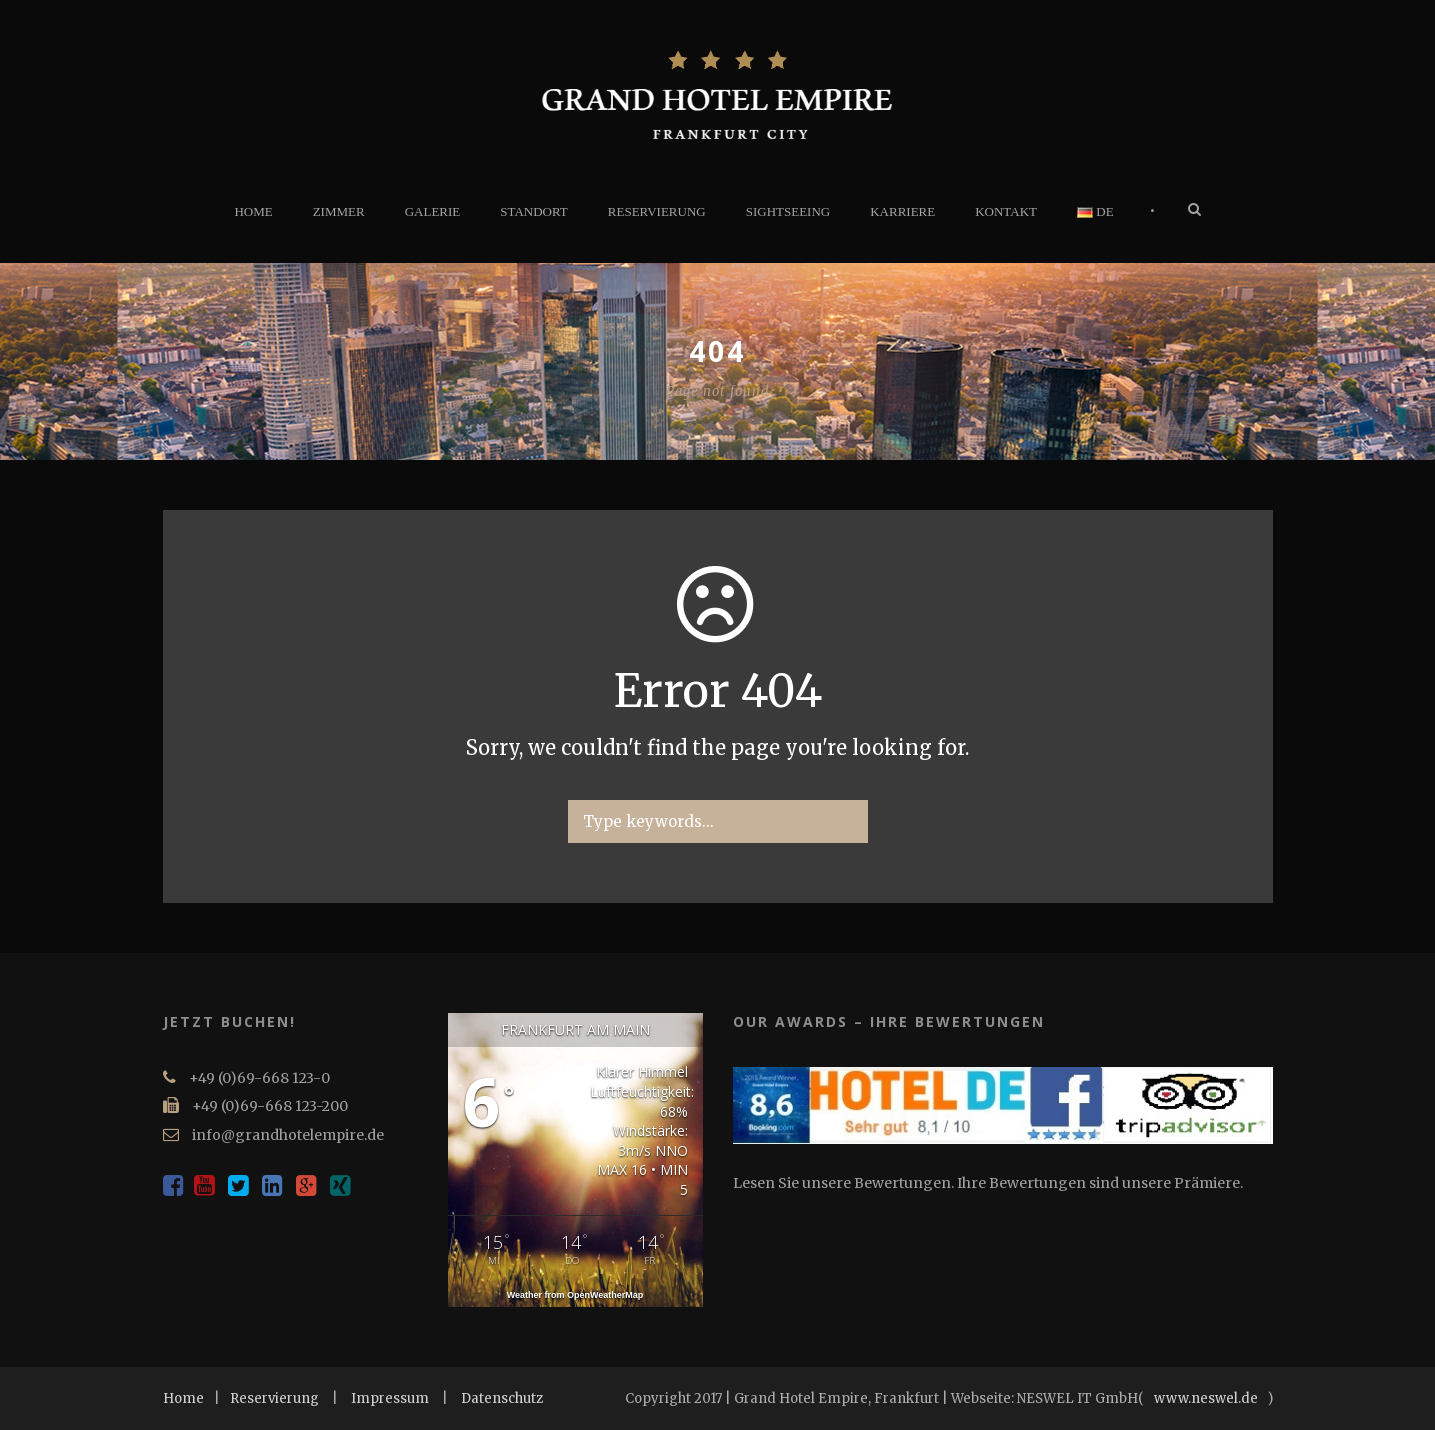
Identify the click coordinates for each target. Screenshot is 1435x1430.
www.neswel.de (1206, 1398)
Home (183, 1398)
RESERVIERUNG (657, 211)
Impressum (390, 1398)
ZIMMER (339, 211)
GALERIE (433, 211)
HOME (253, 211)
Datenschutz (502, 1398)
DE (1095, 211)
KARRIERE (902, 211)
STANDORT (534, 211)
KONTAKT (1006, 211)
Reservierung (274, 1398)
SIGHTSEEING (788, 211)
